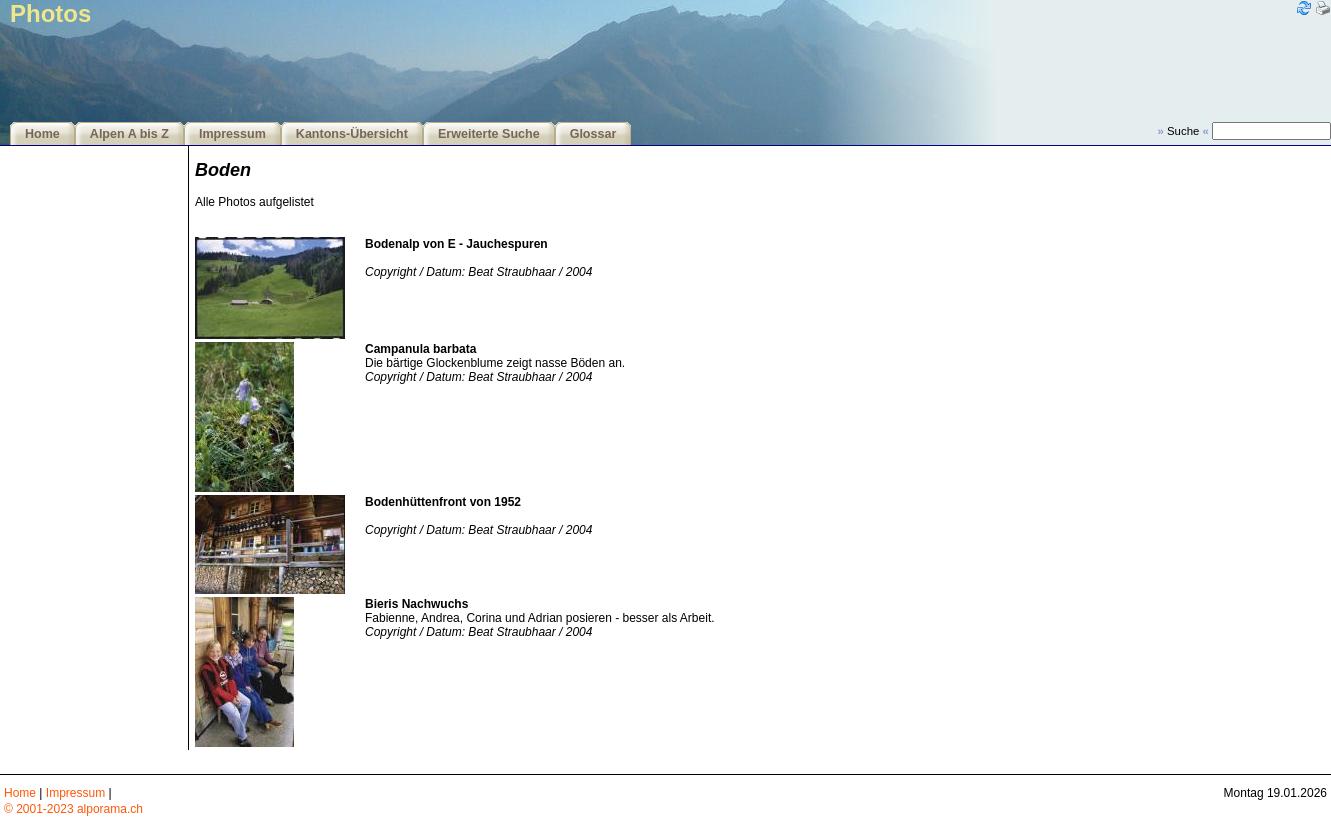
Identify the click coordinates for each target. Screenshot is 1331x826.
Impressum (232, 134)
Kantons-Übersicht (352, 134)
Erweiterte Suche (489, 134)
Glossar (593, 134)
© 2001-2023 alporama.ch (73, 809)
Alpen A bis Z (129, 134)
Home (42, 134)
